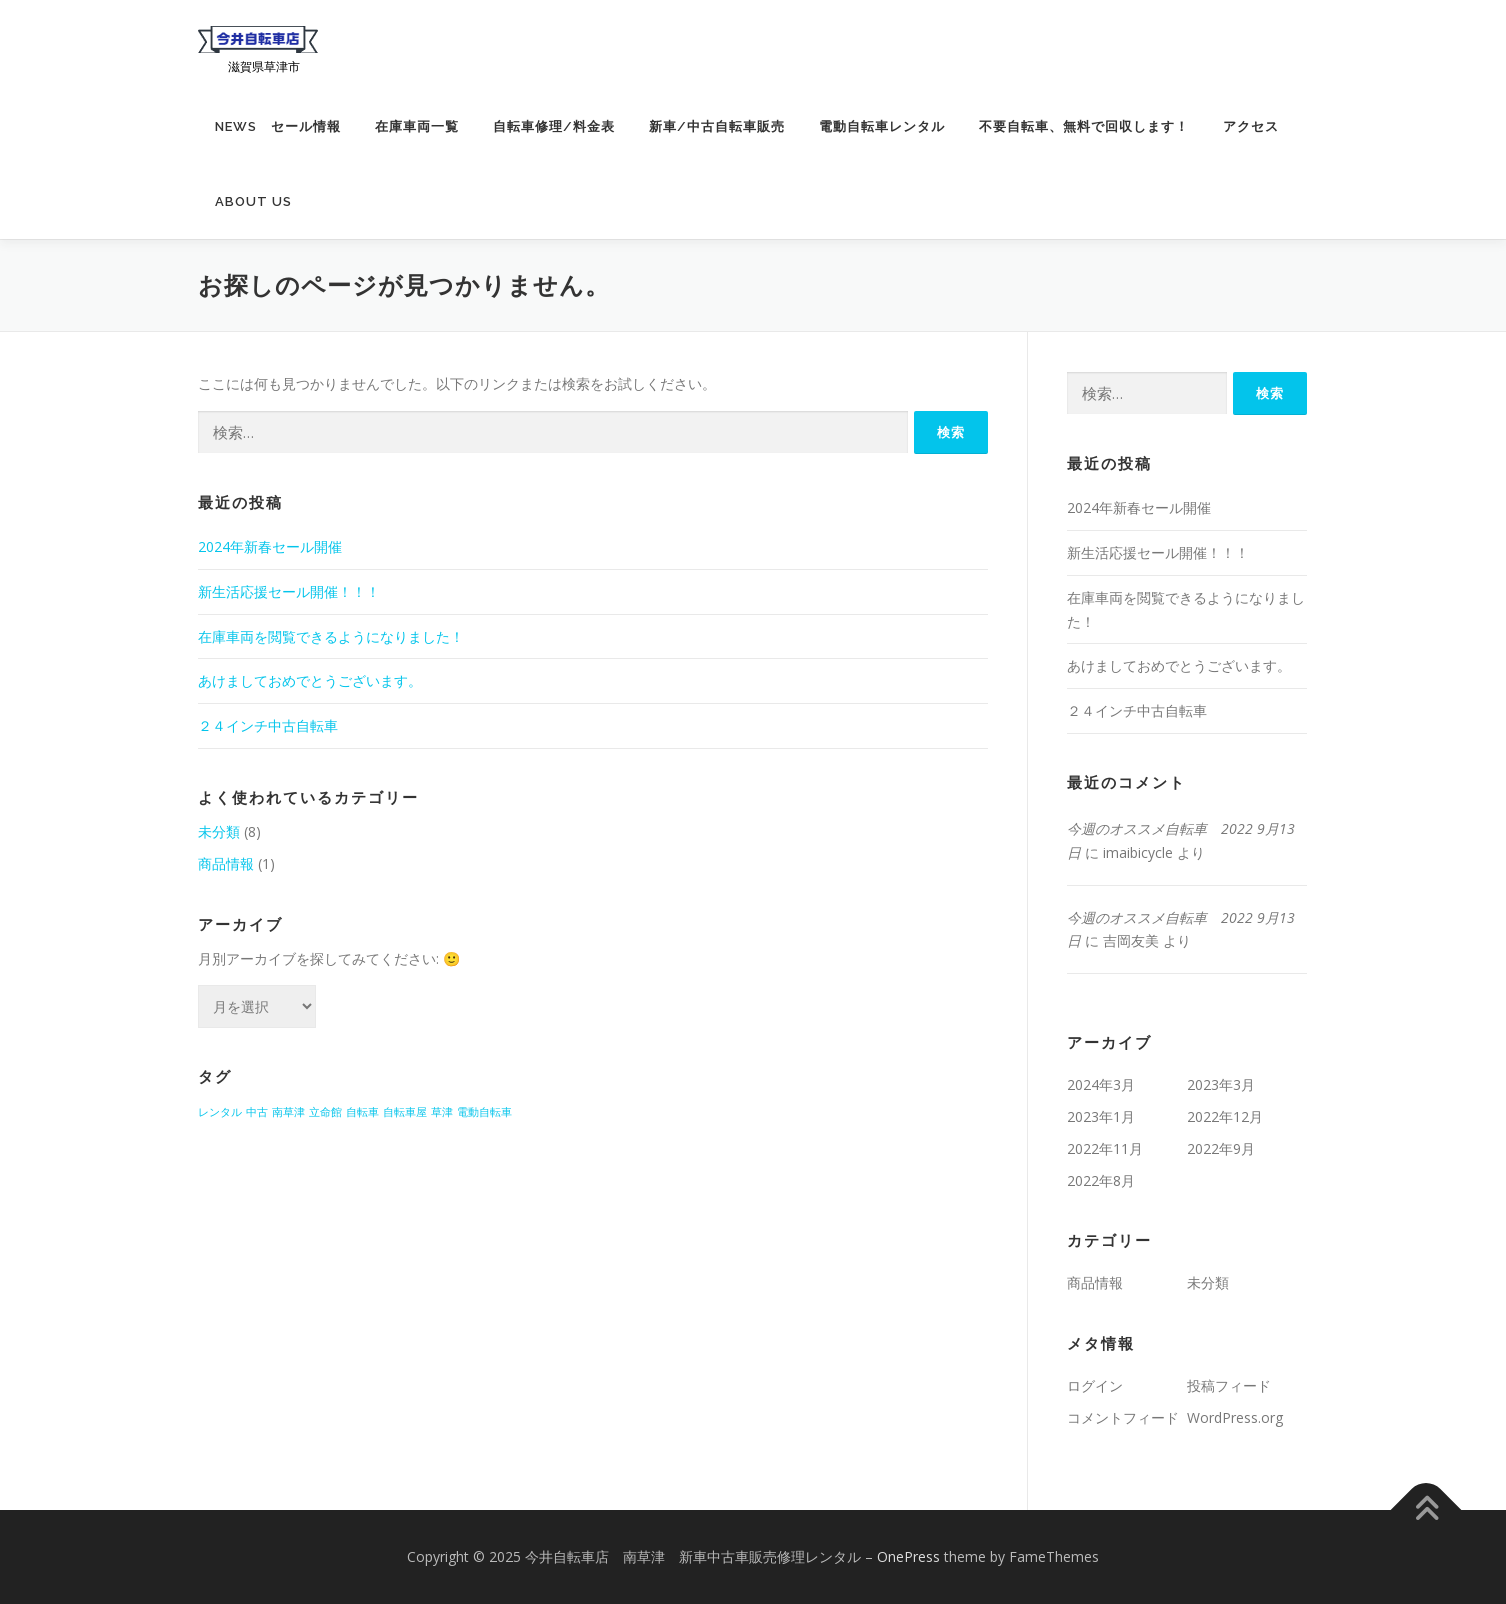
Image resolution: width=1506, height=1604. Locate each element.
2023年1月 (1101, 1116)
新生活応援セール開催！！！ (296, 591)
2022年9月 (1221, 1148)
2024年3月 (1101, 1084)
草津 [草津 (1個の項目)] (442, 1112)
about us (253, 201)
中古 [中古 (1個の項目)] (257, 1112)
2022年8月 (1101, 1180)
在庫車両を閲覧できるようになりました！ (331, 636)
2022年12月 (1225, 1116)
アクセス (1251, 126)
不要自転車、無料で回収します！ (1084, 126)
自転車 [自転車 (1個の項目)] (362, 1112)
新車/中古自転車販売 (717, 126)
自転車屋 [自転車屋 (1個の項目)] (405, 1112)
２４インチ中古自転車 (268, 725)
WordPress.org (1235, 1417)
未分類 (219, 831)
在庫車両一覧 (417, 126)
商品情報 (226, 863)
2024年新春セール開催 (270, 546)
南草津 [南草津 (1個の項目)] (288, 1112)
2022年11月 (1105, 1148)
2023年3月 (1221, 1084)
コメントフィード (1123, 1417)
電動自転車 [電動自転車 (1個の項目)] (484, 1112)
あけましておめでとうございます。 (310, 680)
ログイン (1095, 1385)
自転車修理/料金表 (554, 126)
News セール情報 (278, 126)
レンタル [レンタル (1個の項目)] (220, 1112)
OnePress (908, 1556)
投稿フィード (1229, 1385)
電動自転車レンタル (882, 126)
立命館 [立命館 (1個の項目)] (325, 1112)
